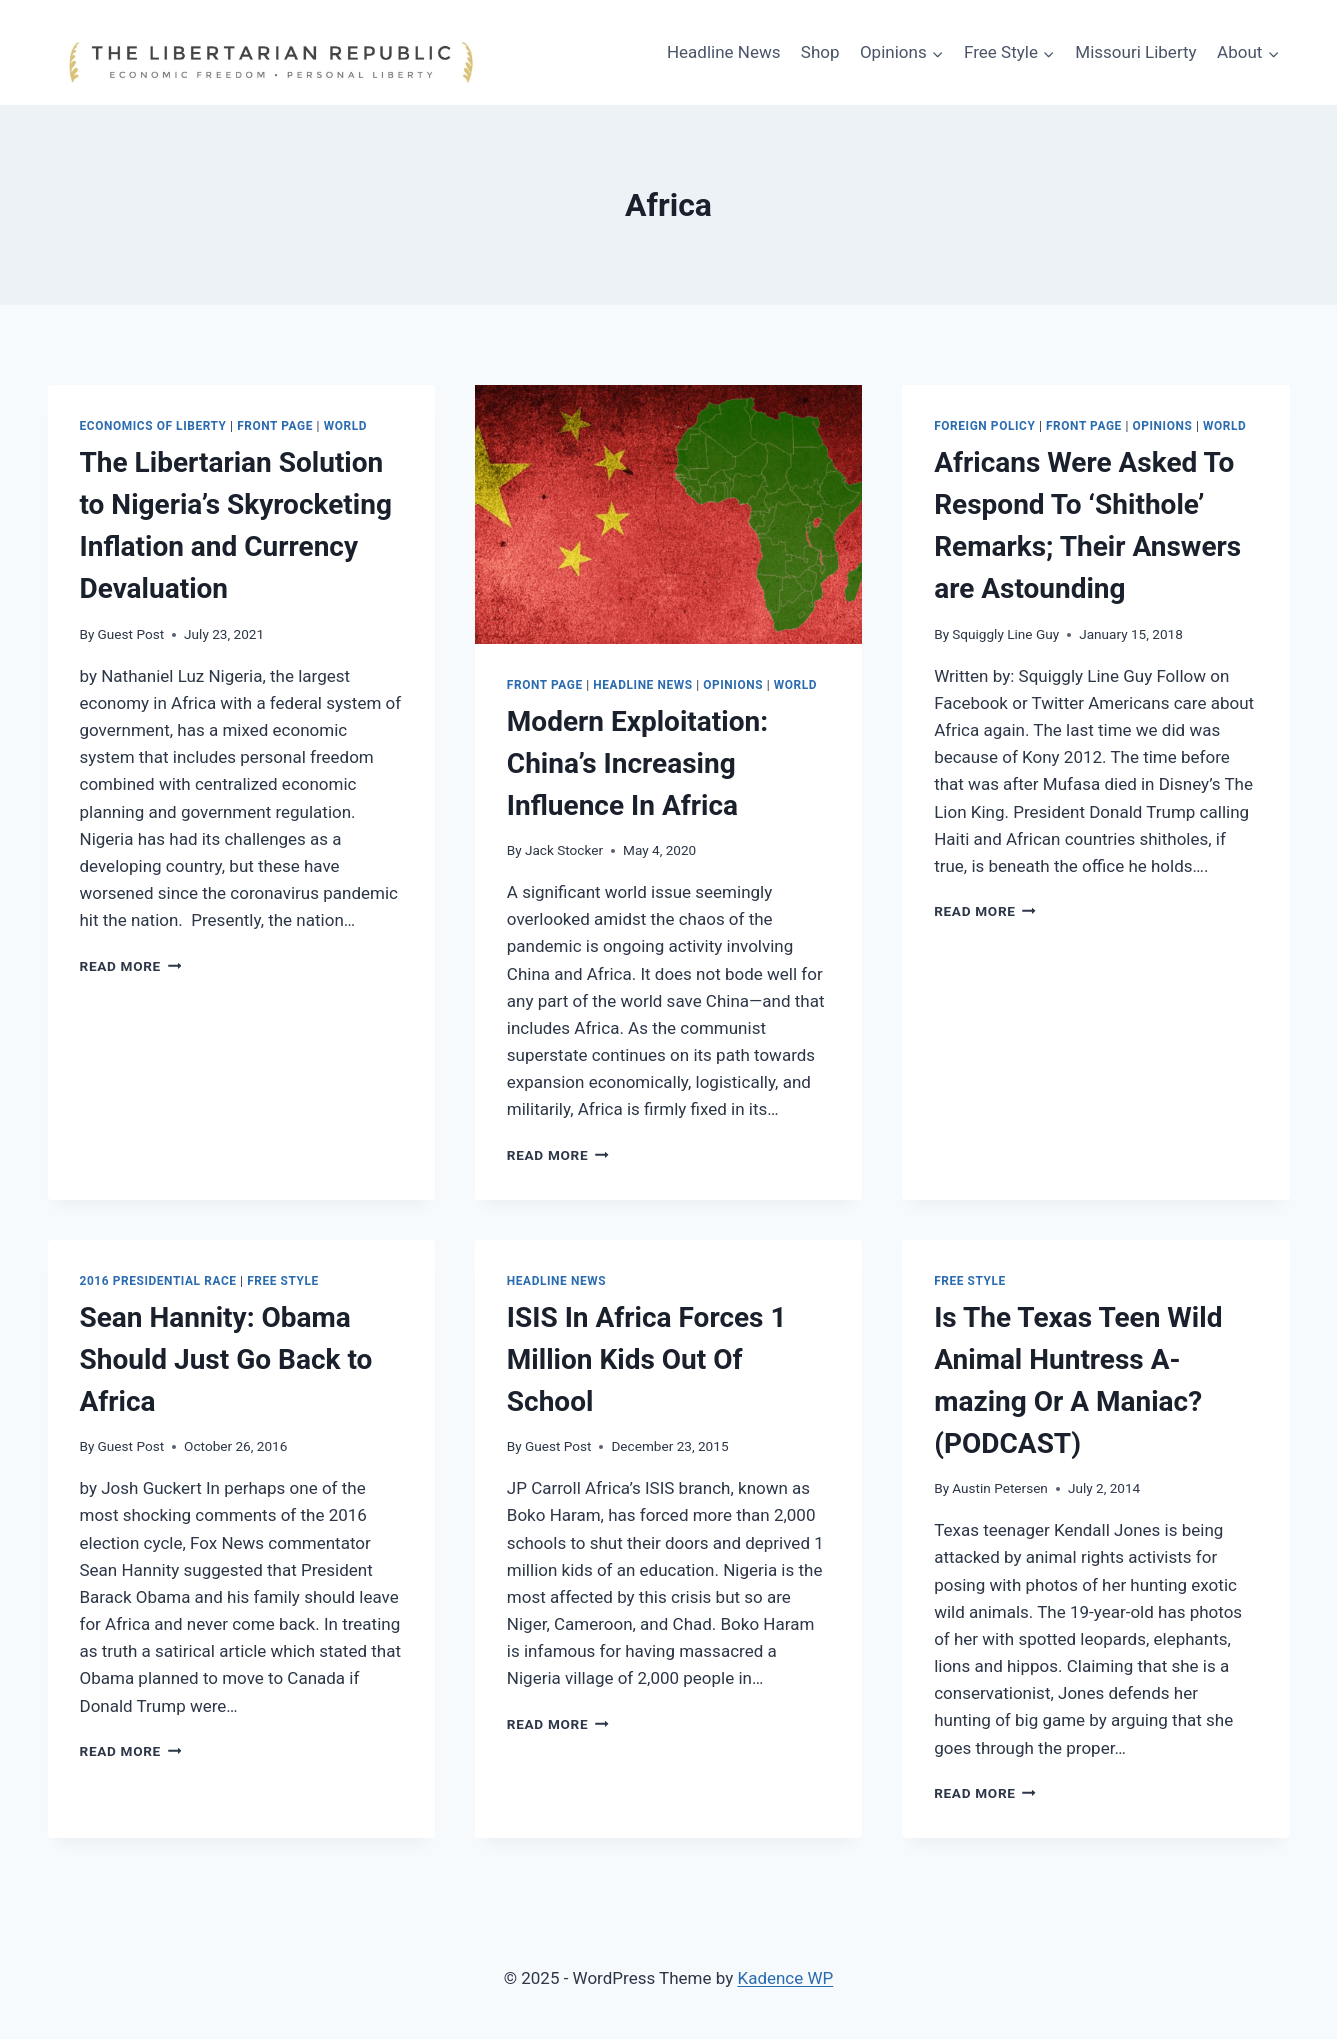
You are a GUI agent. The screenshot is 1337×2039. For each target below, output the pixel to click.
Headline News (724, 52)
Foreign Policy (984, 426)
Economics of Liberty (153, 426)
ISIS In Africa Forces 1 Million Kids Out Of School (647, 1359)
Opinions (733, 685)
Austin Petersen (1000, 1488)
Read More (131, 966)
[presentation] (668, 514)
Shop (820, 52)
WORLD (345, 426)
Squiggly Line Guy (1005, 634)
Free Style (283, 1281)
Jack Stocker (564, 850)
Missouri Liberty (1135, 52)
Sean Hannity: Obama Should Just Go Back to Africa (226, 1359)
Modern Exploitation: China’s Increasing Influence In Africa (637, 763)
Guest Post (131, 634)
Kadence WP (785, 1978)
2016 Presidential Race (158, 1281)
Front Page (275, 426)
